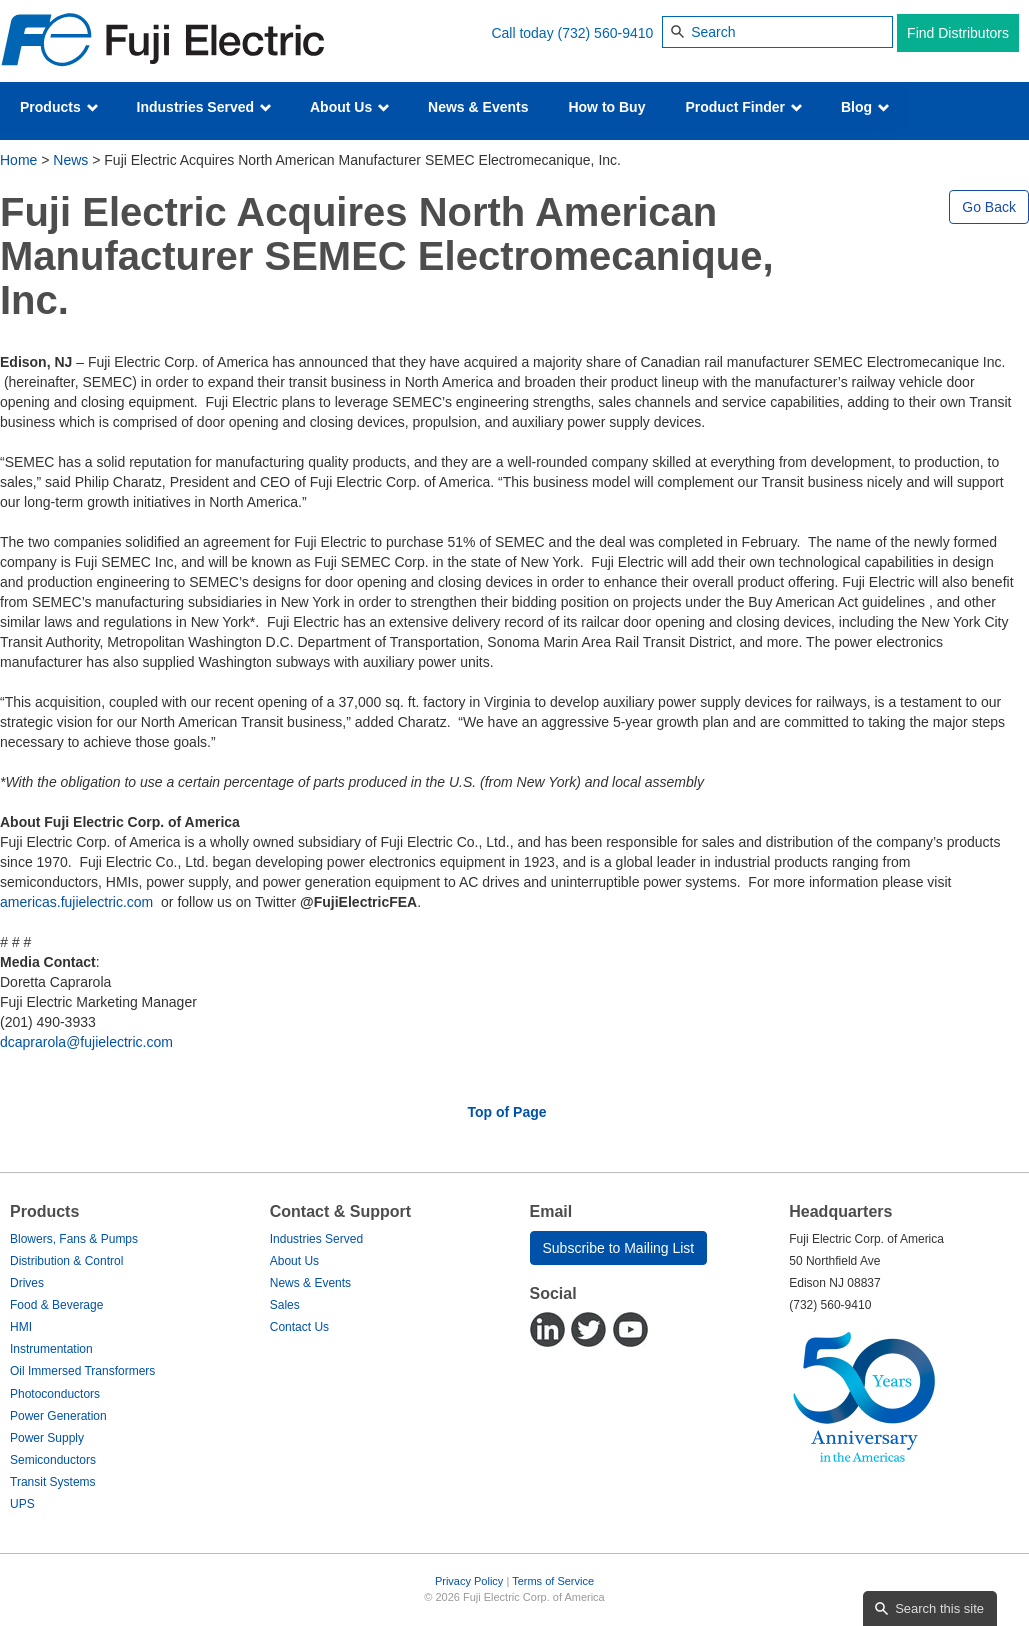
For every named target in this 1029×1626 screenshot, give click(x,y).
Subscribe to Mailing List (619, 1248)
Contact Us (299, 1327)
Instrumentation (51, 1349)
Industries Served (204, 107)
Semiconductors (53, 1460)
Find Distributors (958, 33)
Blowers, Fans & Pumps (74, 1239)
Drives (27, 1283)
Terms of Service (553, 1581)
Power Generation (58, 1416)
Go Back (989, 207)
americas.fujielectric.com (76, 902)
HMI (21, 1327)
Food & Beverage (56, 1305)
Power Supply (47, 1438)
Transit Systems (53, 1482)
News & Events (478, 107)
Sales (285, 1305)
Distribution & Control (66, 1261)
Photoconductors (55, 1394)
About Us (350, 107)
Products (59, 107)
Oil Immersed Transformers (82, 1371)
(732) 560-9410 (606, 33)
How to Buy (606, 107)
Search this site (939, 1608)
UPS (22, 1504)
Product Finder (743, 107)
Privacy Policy (469, 1581)
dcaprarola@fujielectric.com (86, 1042)
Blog (865, 107)
